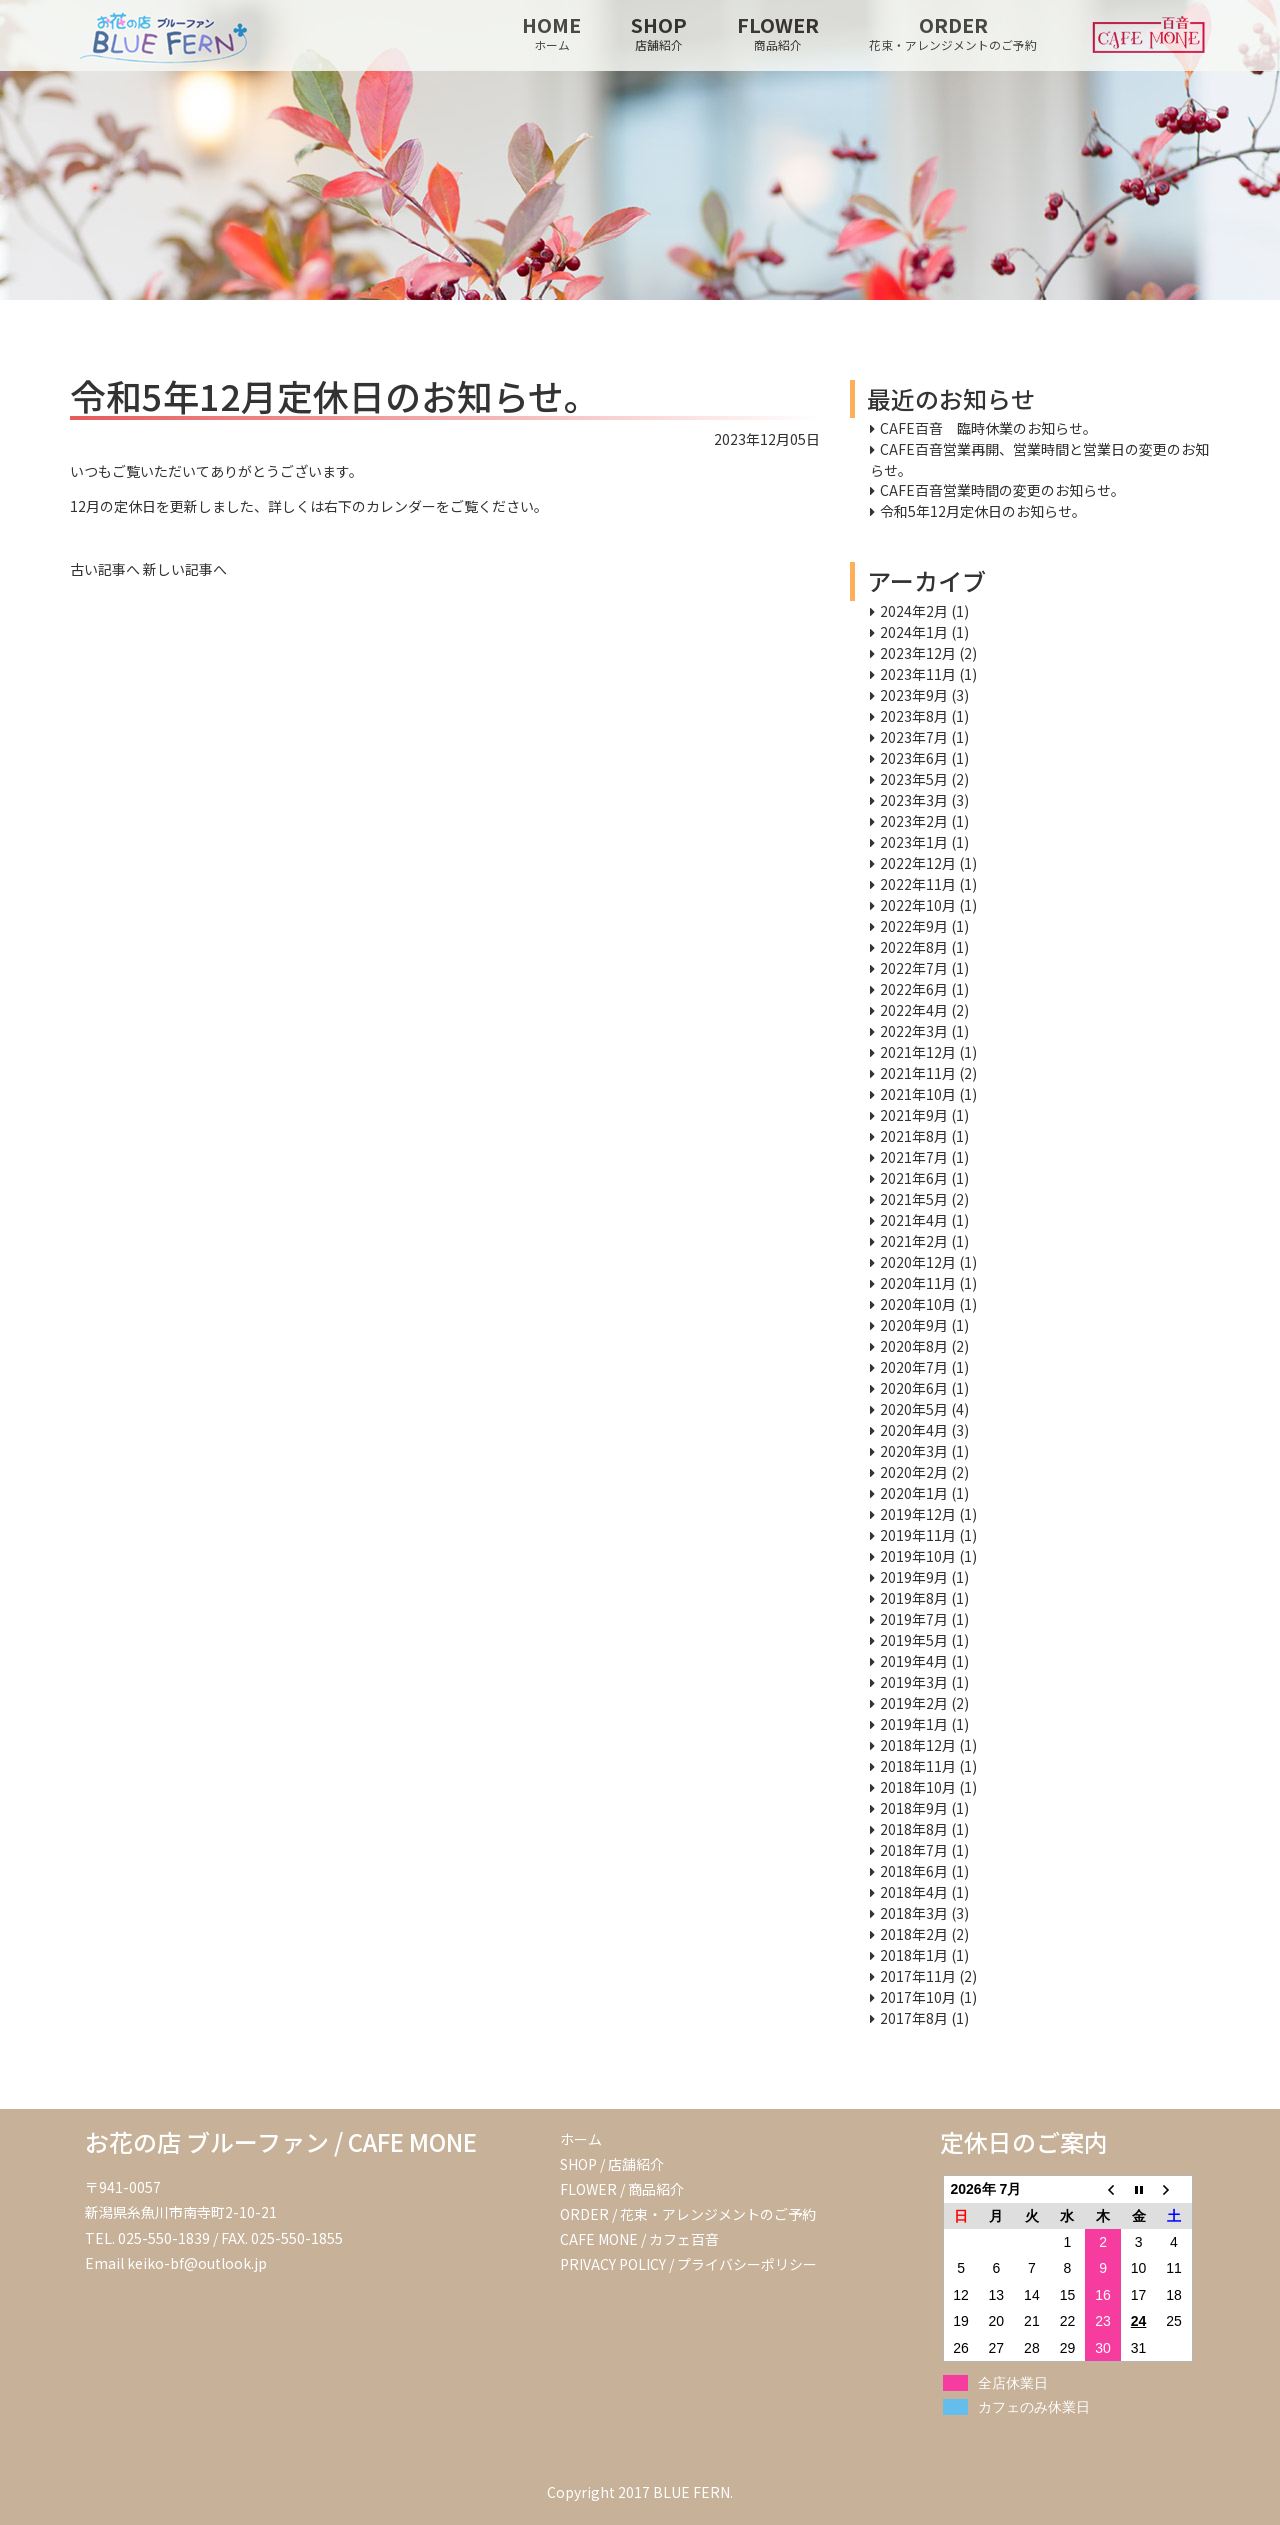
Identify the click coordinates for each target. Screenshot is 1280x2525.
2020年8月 (914, 1346)
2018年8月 (914, 1829)
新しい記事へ (185, 569)
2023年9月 (914, 695)
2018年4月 (914, 1892)
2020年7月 (914, 1367)
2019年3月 (914, 1682)
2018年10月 (918, 1787)
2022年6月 (914, 989)
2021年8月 (914, 1136)
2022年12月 (918, 863)
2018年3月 (914, 1913)
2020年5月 (914, 1409)
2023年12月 (918, 653)
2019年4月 (914, 1661)
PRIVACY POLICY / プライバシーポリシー (688, 2264)
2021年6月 (914, 1178)
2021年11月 (918, 1073)
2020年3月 (914, 1451)
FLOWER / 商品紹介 (622, 2189)
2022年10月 (918, 905)
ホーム (581, 2139)
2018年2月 (914, 1934)
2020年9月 (914, 1325)
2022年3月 (914, 1031)
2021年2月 (914, 1241)
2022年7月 (914, 968)
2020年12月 (918, 1262)
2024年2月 (914, 611)
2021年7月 (914, 1157)
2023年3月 (914, 800)
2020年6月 (914, 1388)
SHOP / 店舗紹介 (612, 2164)
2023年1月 (914, 842)
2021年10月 (918, 1094)
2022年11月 (918, 884)
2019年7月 (914, 1619)
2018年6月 (914, 1871)
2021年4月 (914, 1220)
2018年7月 (914, 1850)
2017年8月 (914, 2018)
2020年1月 (914, 1493)
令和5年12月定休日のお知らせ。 (983, 511)
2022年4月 (914, 1010)
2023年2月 (914, 821)
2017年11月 (918, 1976)
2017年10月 (918, 1997)
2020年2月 (914, 1472)
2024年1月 (914, 632)
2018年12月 (918, 1745)
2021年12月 (918, 1052)
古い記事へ (105, 569)
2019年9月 (914, 1577)
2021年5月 (914, 1199)
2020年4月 (914, 1430)
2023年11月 (918, 674)
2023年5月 (914, 779)
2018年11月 (918, 1766)
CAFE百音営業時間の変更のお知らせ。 (1002, 490)
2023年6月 (914, 758)
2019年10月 (918, 1556)
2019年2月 (914, 1703)
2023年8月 (914, 716)
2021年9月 (914, 1115)
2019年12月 (918, 1514)
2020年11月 (918, 1283)
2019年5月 (914, 1640)
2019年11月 (918, 1535)
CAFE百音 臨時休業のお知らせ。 (988, 428)
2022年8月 (914, 947)
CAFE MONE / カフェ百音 (639, 2239)
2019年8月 (914, 1598)
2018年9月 (914, 1808)
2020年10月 (918, 1304)
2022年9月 (914, 926)
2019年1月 (914, 1724)
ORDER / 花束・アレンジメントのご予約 (688, 2214)
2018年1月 (914, 1955)
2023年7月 (914, 737)
